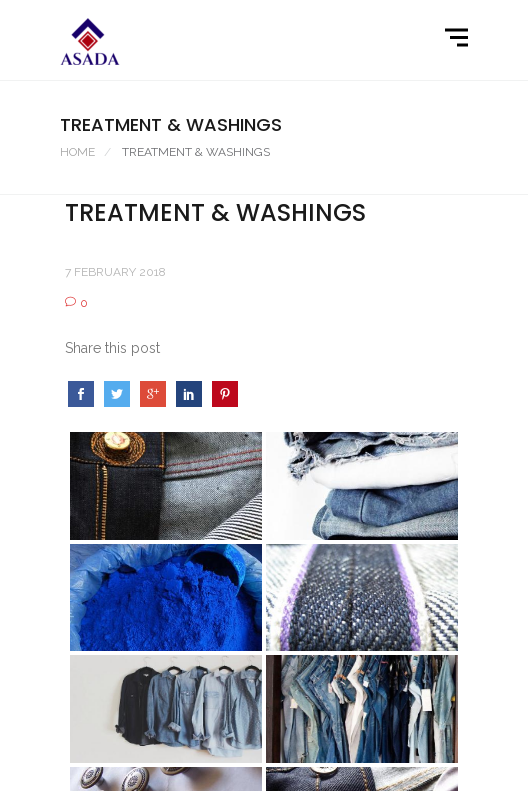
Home (77, 152)
